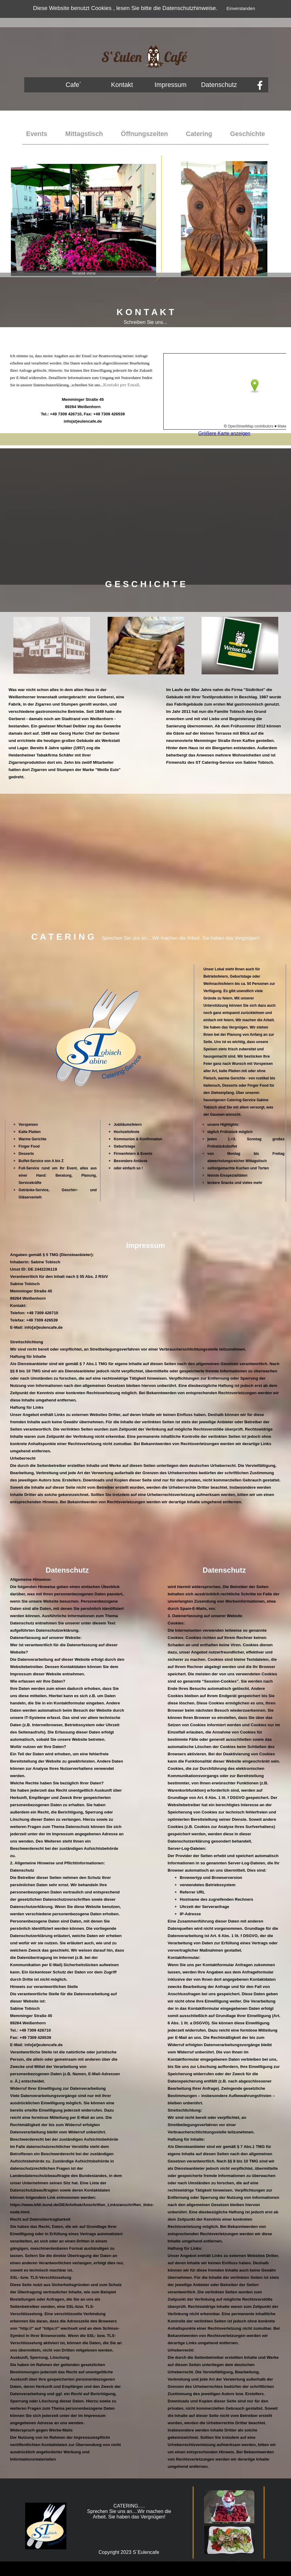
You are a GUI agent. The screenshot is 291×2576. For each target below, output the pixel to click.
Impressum (170, 84)
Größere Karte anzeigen (224, 433)
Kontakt (122, 84)
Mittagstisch (84, 134)
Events (36, 134)
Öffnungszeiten (143, 134)
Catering (199, 134)
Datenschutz (219, 84)
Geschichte (247, 134)
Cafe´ (73, 84)
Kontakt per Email (121, 384)
